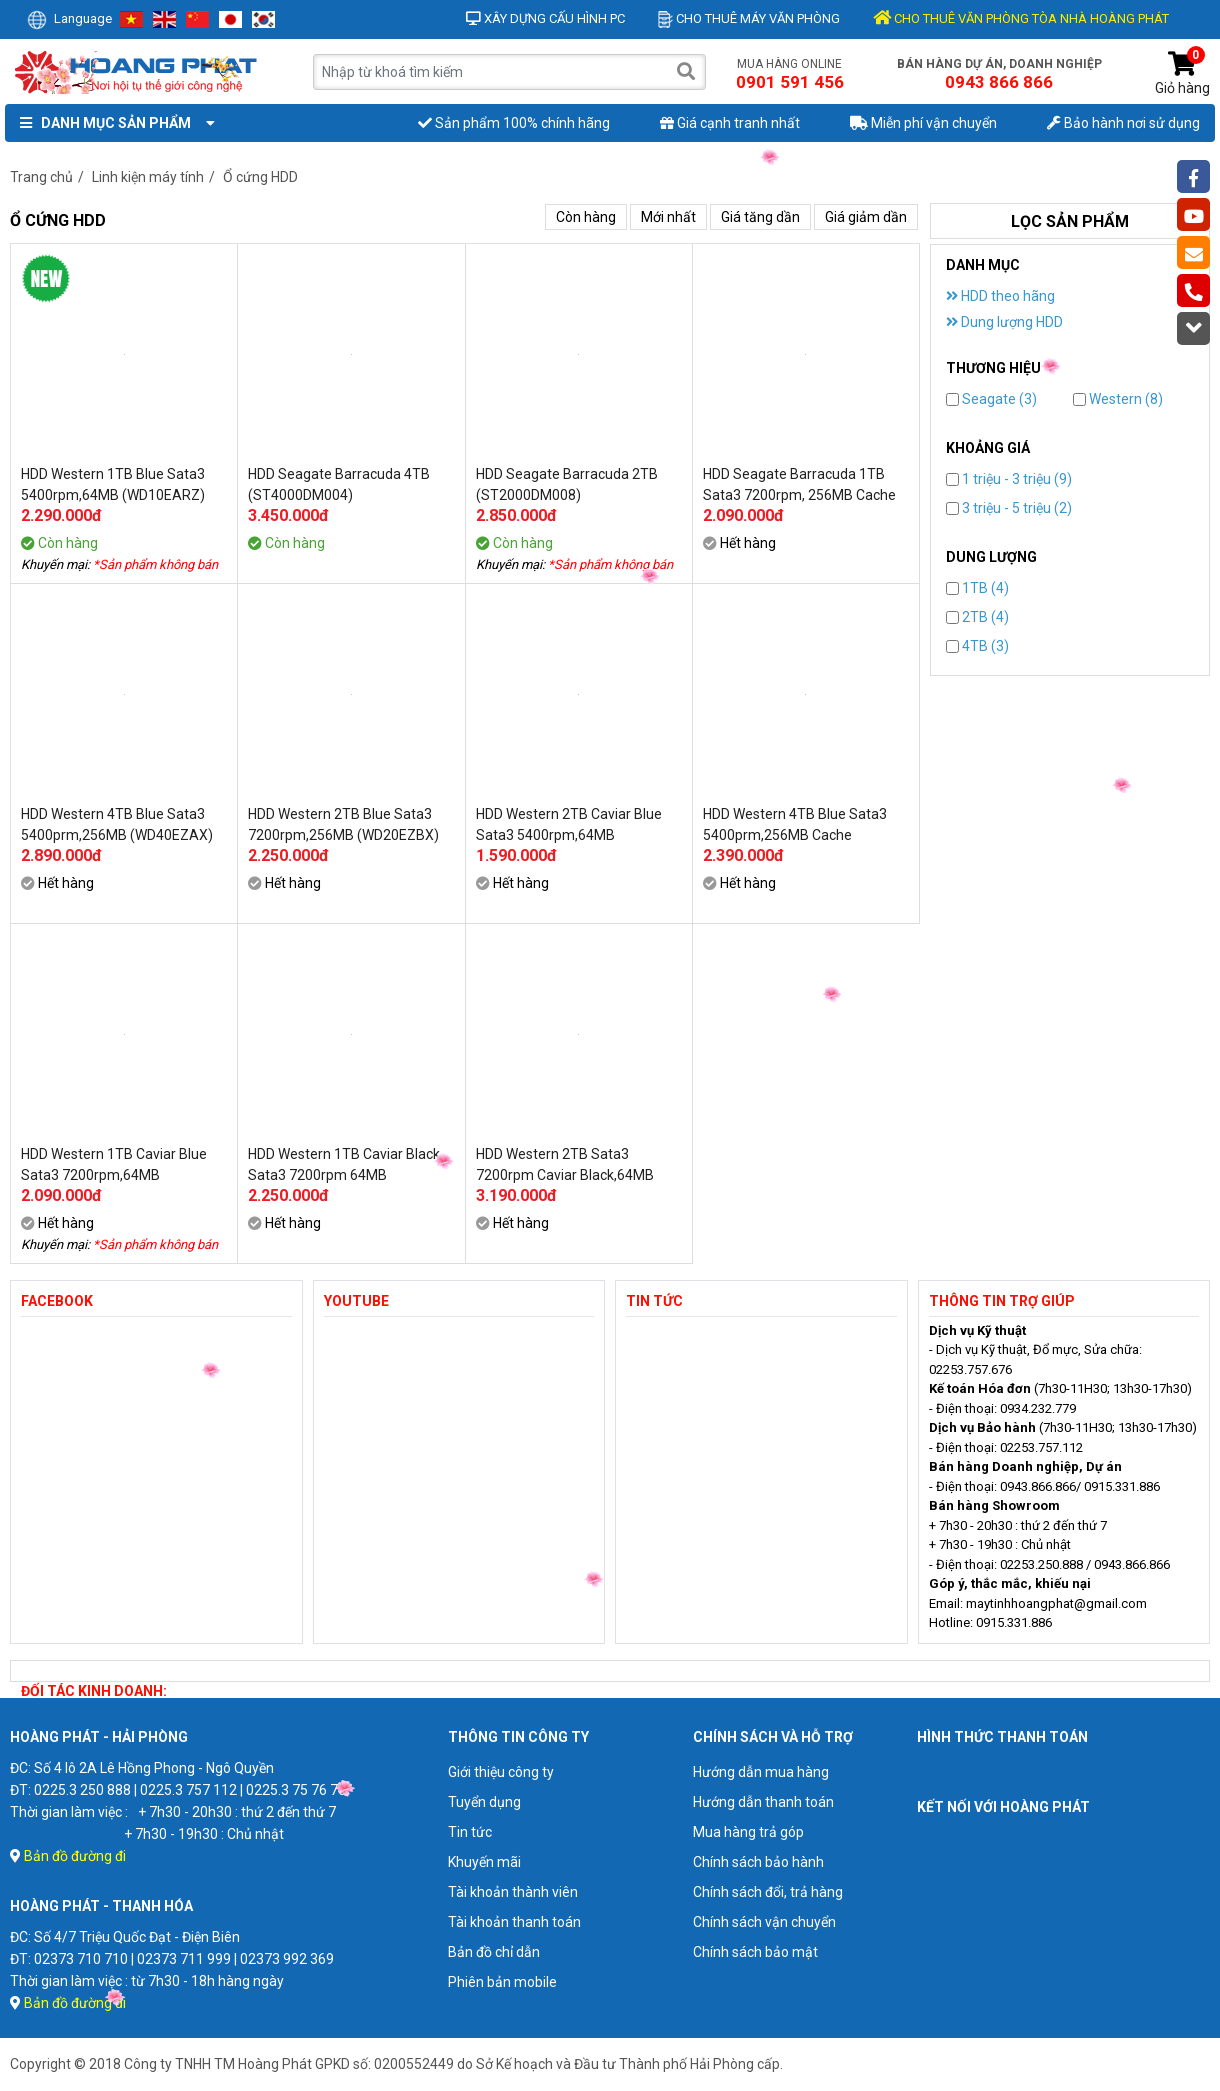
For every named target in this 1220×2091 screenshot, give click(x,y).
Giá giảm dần (866, 217)
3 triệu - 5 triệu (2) (1009, 508)
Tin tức (470, 1832)
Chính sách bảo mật (755, 1952)
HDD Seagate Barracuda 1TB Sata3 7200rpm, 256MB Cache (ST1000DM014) (799, 485)
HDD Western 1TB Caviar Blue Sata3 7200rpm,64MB (114, 1164)
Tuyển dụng (484, 1802)
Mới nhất (668, 217)
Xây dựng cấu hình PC (545, 18)
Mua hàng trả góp (748, 1832)
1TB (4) (977, 588)
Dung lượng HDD (1004, 322)
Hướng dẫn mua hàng (761, 1772)
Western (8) (1118, 399)
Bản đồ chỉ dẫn (494, 1952)
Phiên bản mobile (502, 1982)
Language (69, 18)
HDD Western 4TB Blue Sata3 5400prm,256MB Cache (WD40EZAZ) (795, 825)
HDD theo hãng (1000, 296)
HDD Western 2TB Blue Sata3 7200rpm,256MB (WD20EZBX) (343, 824)
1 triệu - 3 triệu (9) (1009, 479)
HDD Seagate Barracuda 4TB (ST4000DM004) (339, 484)
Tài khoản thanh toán (514, 1922)
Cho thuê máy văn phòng (749, 18)
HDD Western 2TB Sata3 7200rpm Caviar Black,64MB (565, 1164)
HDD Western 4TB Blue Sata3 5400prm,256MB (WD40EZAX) (117, 824)
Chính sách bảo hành (758, 1862)
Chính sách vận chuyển (764, 1922)
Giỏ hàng (1182, 73)
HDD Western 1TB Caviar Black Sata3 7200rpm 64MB (344, 1164)
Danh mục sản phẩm (113, 123)
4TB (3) (977, 646)
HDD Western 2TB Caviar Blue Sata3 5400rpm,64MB (569, 824)
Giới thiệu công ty (501, 1772)
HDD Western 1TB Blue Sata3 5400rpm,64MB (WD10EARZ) (113, 484)
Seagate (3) (991, 399)
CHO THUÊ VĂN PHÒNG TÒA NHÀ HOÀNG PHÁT (1021, 18)
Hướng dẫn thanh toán (763, 1802)
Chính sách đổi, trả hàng (768, 1892)
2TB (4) (977, 617)
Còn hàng (586, 217)
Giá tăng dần (760, 217)
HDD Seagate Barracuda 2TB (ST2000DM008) (567, 484)
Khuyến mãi (484, 1862)
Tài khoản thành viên (513, 1892)
